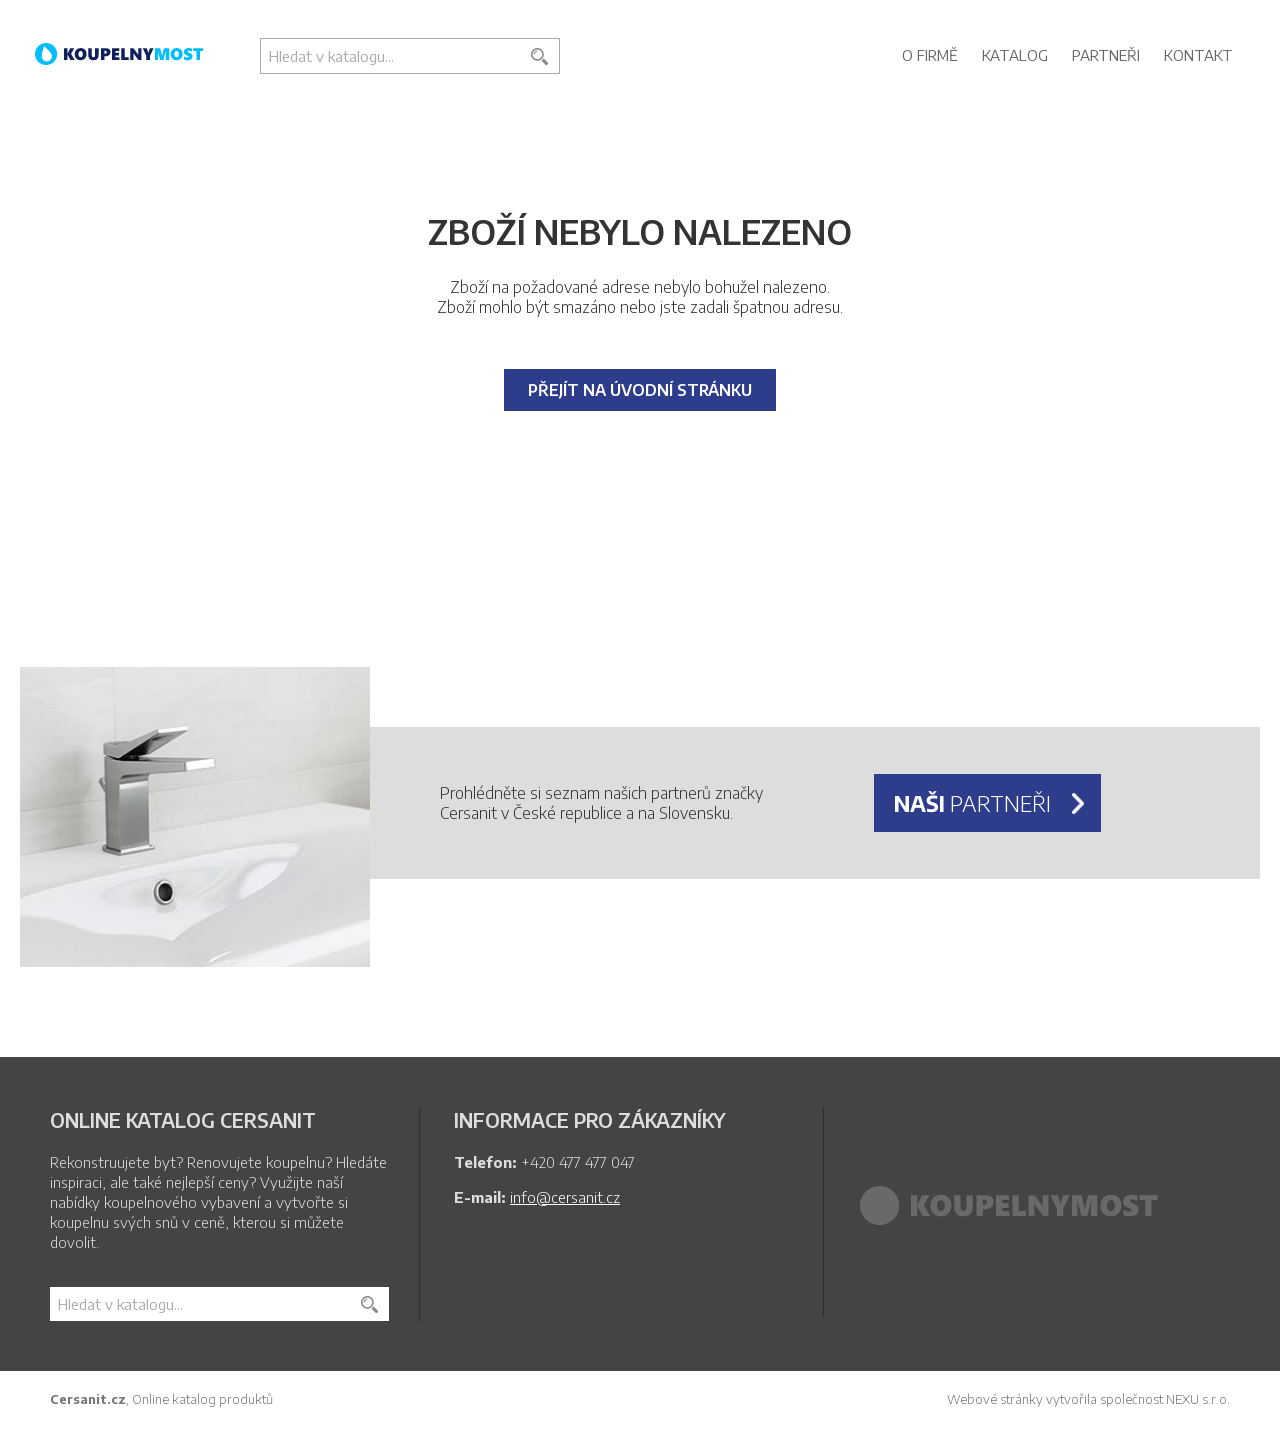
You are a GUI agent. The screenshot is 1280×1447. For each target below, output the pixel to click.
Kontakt (1198, 55)
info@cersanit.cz (565, 1197)
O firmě (930, 55)
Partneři (1106, 55)
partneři (972, 803)
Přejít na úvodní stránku (640, 390)
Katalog (1015, 55)
